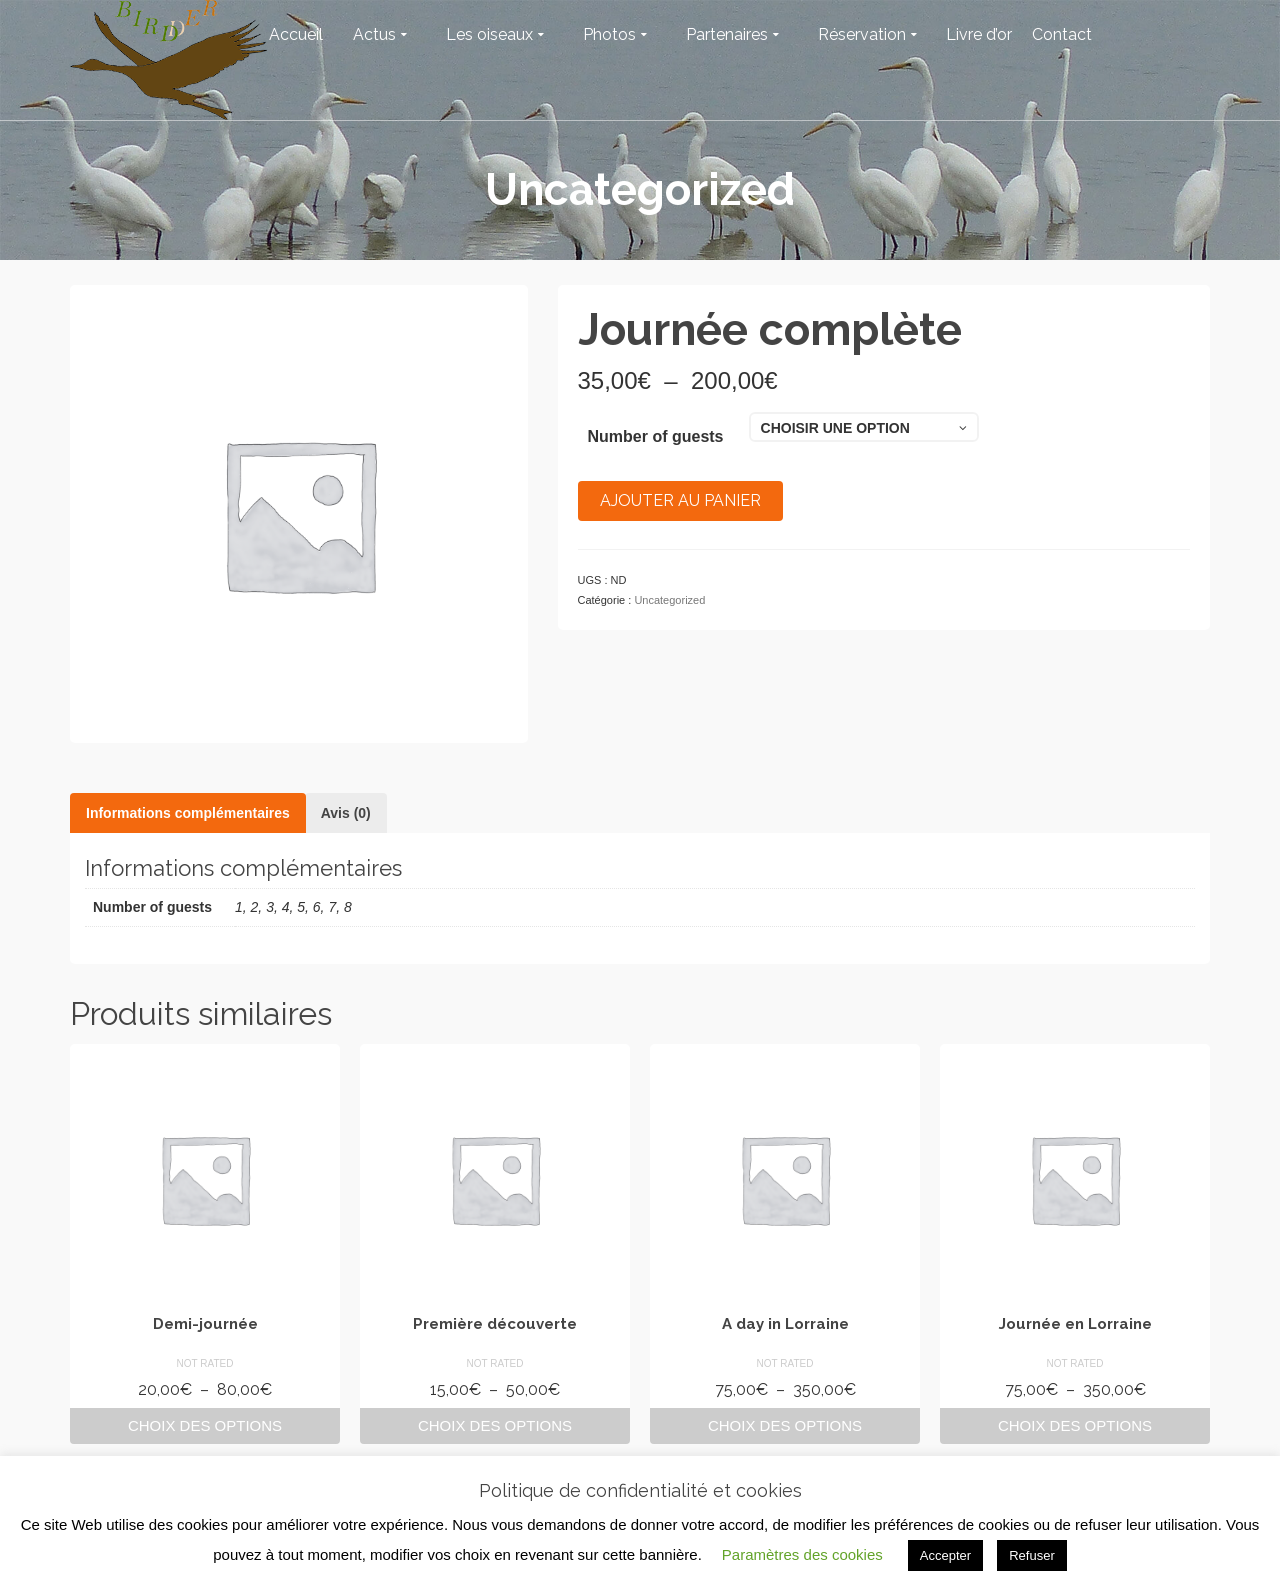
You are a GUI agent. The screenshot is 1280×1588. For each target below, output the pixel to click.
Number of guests (656, 436)
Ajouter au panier (680, 500)
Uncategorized (669, 600)
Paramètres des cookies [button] (802, 1554)
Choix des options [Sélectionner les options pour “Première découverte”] (495, 1425)
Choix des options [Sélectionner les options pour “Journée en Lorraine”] (1075, 1425)
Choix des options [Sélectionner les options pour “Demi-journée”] (205, 1425)
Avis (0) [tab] (346, 813)
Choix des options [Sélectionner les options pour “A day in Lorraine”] (785, 1425)
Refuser (1032, 1555)
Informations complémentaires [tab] (188, 813)
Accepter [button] (945, 1555)
